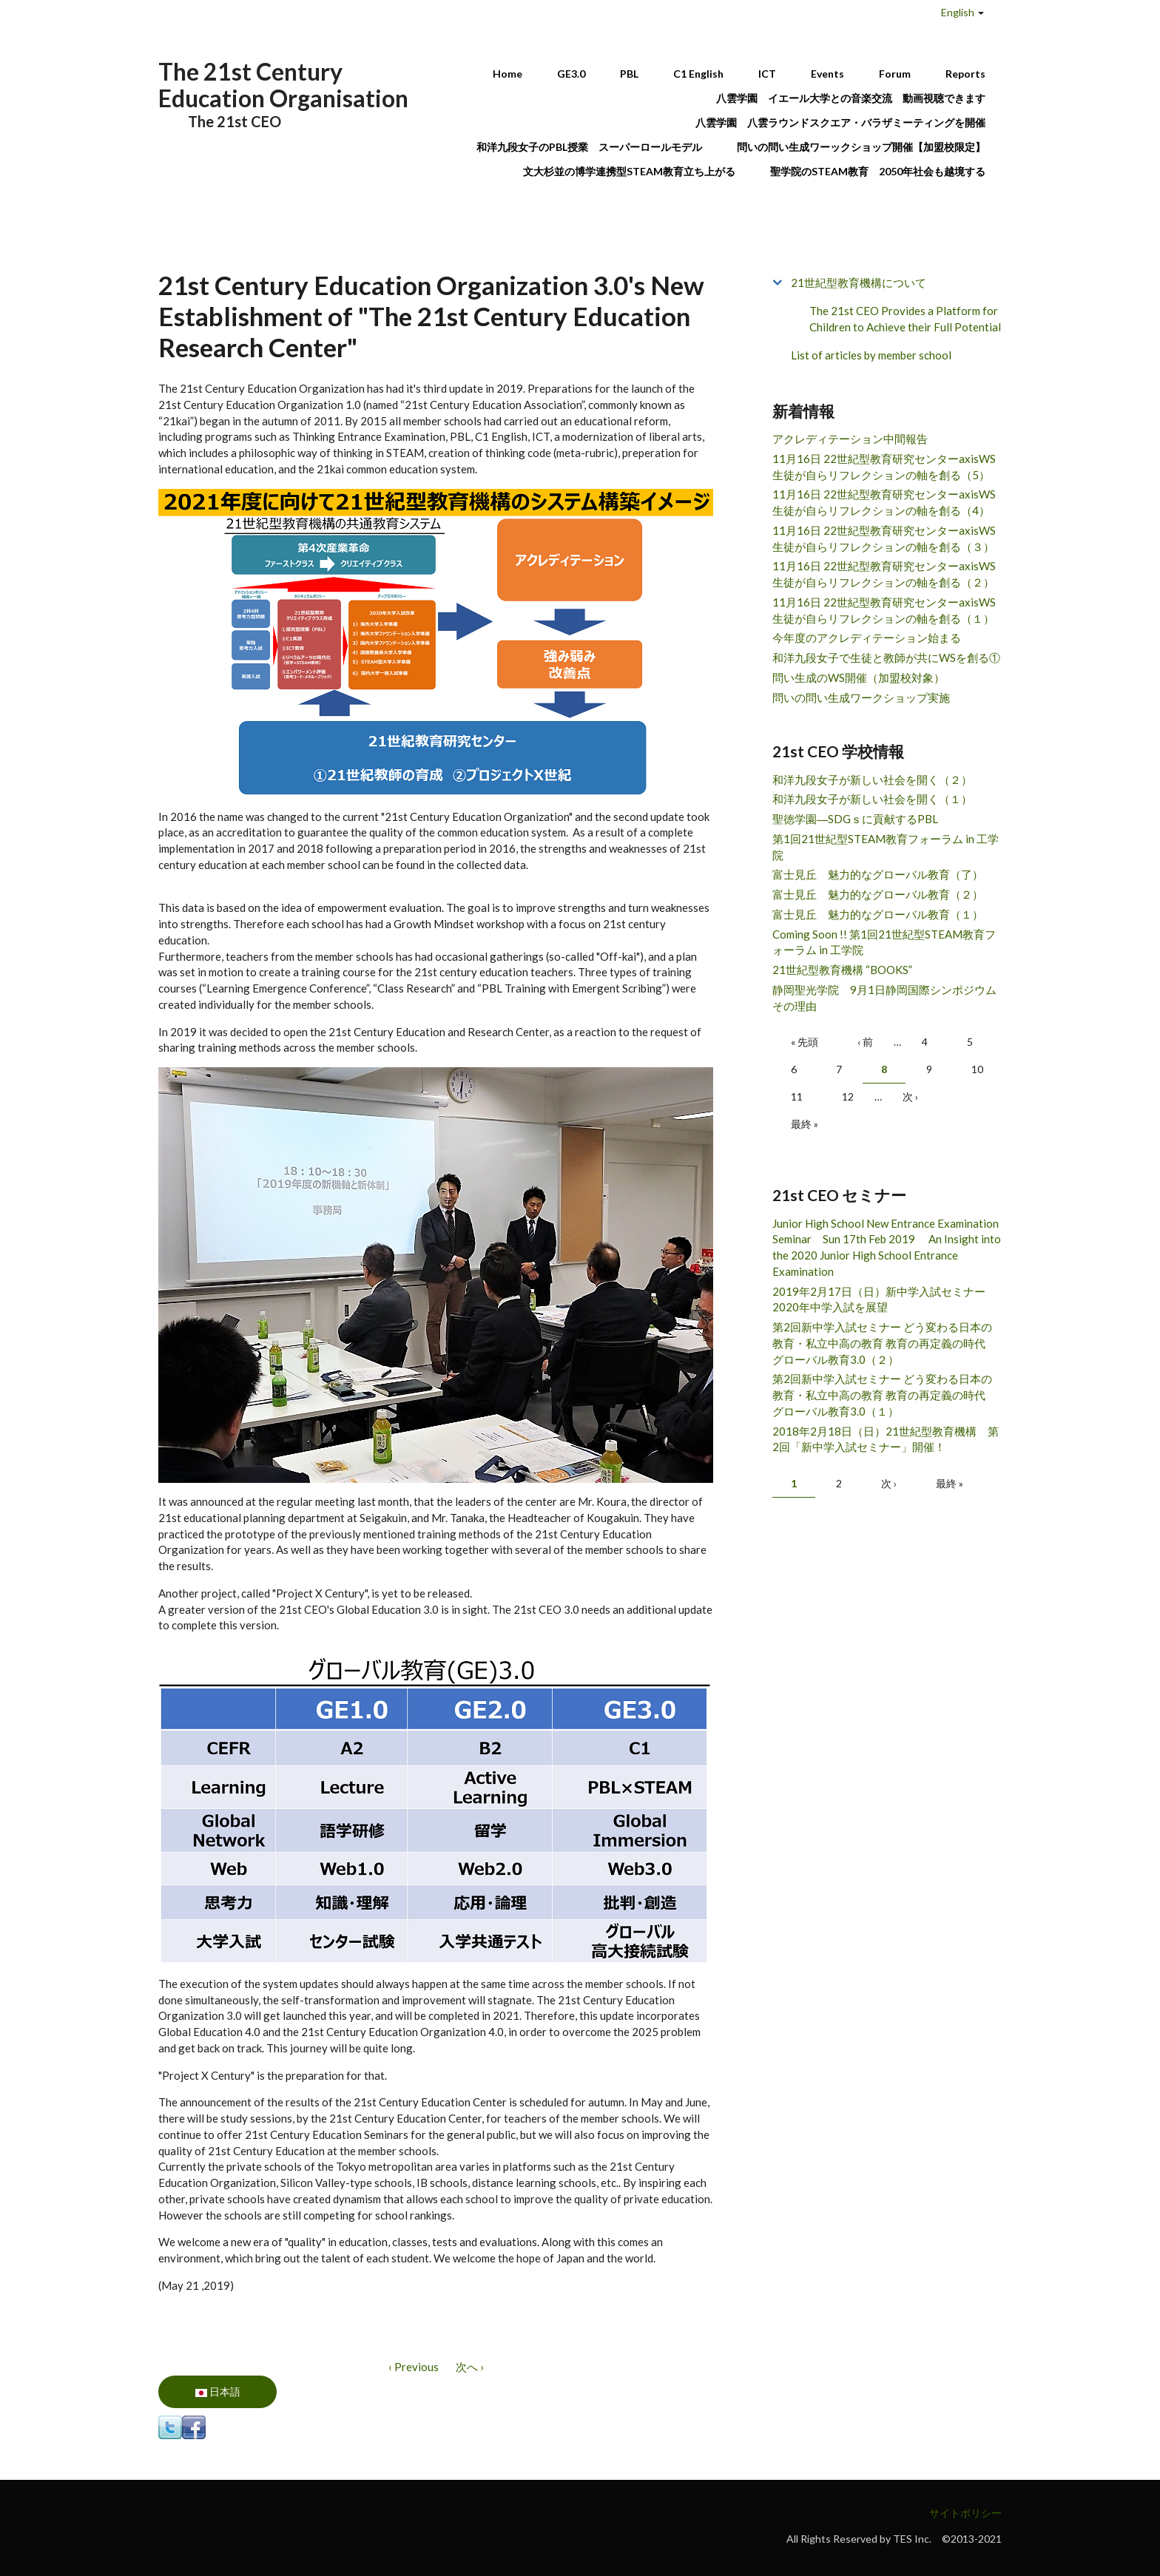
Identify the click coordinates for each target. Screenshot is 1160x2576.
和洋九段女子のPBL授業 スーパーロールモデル (589, 147)
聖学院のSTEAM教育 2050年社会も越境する (877, 171)
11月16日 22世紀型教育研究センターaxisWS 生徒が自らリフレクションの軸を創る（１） (884, 610)
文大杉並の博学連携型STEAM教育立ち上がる (629, 171)
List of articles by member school (871, 355)
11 (797, 1096)
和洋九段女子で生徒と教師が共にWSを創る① (886, 657)
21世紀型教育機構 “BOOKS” (842, 969)
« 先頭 (804, 1041)
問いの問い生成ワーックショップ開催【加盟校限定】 (861, 147)
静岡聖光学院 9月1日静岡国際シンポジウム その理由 (887, 998)
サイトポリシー (965, 2512)
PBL (629, 73)
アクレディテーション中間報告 (850, 438)
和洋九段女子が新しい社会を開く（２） (872, 779)
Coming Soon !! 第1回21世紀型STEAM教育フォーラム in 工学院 (884, 942)
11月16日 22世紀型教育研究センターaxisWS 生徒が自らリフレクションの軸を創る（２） (884, 574)
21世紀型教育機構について (858, 282)
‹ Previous (413, 2366)
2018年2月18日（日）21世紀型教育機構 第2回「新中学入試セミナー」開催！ (885, 1439)
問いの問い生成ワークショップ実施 (861, 697)
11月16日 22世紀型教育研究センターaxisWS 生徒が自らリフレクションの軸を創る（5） (884, 466)
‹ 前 (865, 1041)
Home (507, 73)
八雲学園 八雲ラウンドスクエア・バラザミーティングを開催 (845, 122)
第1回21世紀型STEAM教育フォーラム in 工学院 (885, 847)
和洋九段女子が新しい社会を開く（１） (872, 798)
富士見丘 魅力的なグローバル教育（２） (877, 894)
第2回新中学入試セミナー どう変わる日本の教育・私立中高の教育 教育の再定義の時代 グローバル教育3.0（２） (884, 1343)
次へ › (470, 2366)
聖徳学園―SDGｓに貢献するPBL (855, 818)
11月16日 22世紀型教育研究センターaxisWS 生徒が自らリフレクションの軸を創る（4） (884, 502)
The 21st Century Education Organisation (283, 84)
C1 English (698, 73)
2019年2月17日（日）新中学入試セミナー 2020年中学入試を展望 (884, 1299)
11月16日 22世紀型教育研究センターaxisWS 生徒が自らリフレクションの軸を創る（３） (884, 538)
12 (848, 1096)
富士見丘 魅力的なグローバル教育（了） (877, 874)
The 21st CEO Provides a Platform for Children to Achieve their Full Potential (905, 319)
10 (977, 1069)
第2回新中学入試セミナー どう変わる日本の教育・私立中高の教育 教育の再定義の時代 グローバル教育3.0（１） (884, 1395)
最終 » (804, 1124)
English (957, 12)
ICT (767, 73)
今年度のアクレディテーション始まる (866, 637)
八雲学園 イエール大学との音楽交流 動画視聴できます (850, 98)
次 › (910, 1096)
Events (827, 73)
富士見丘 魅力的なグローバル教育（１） (877, 914)
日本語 (217, 2391)
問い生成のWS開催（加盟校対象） (858, 677)
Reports (965, 73)
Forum (895, 73)
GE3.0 (571, 73)
